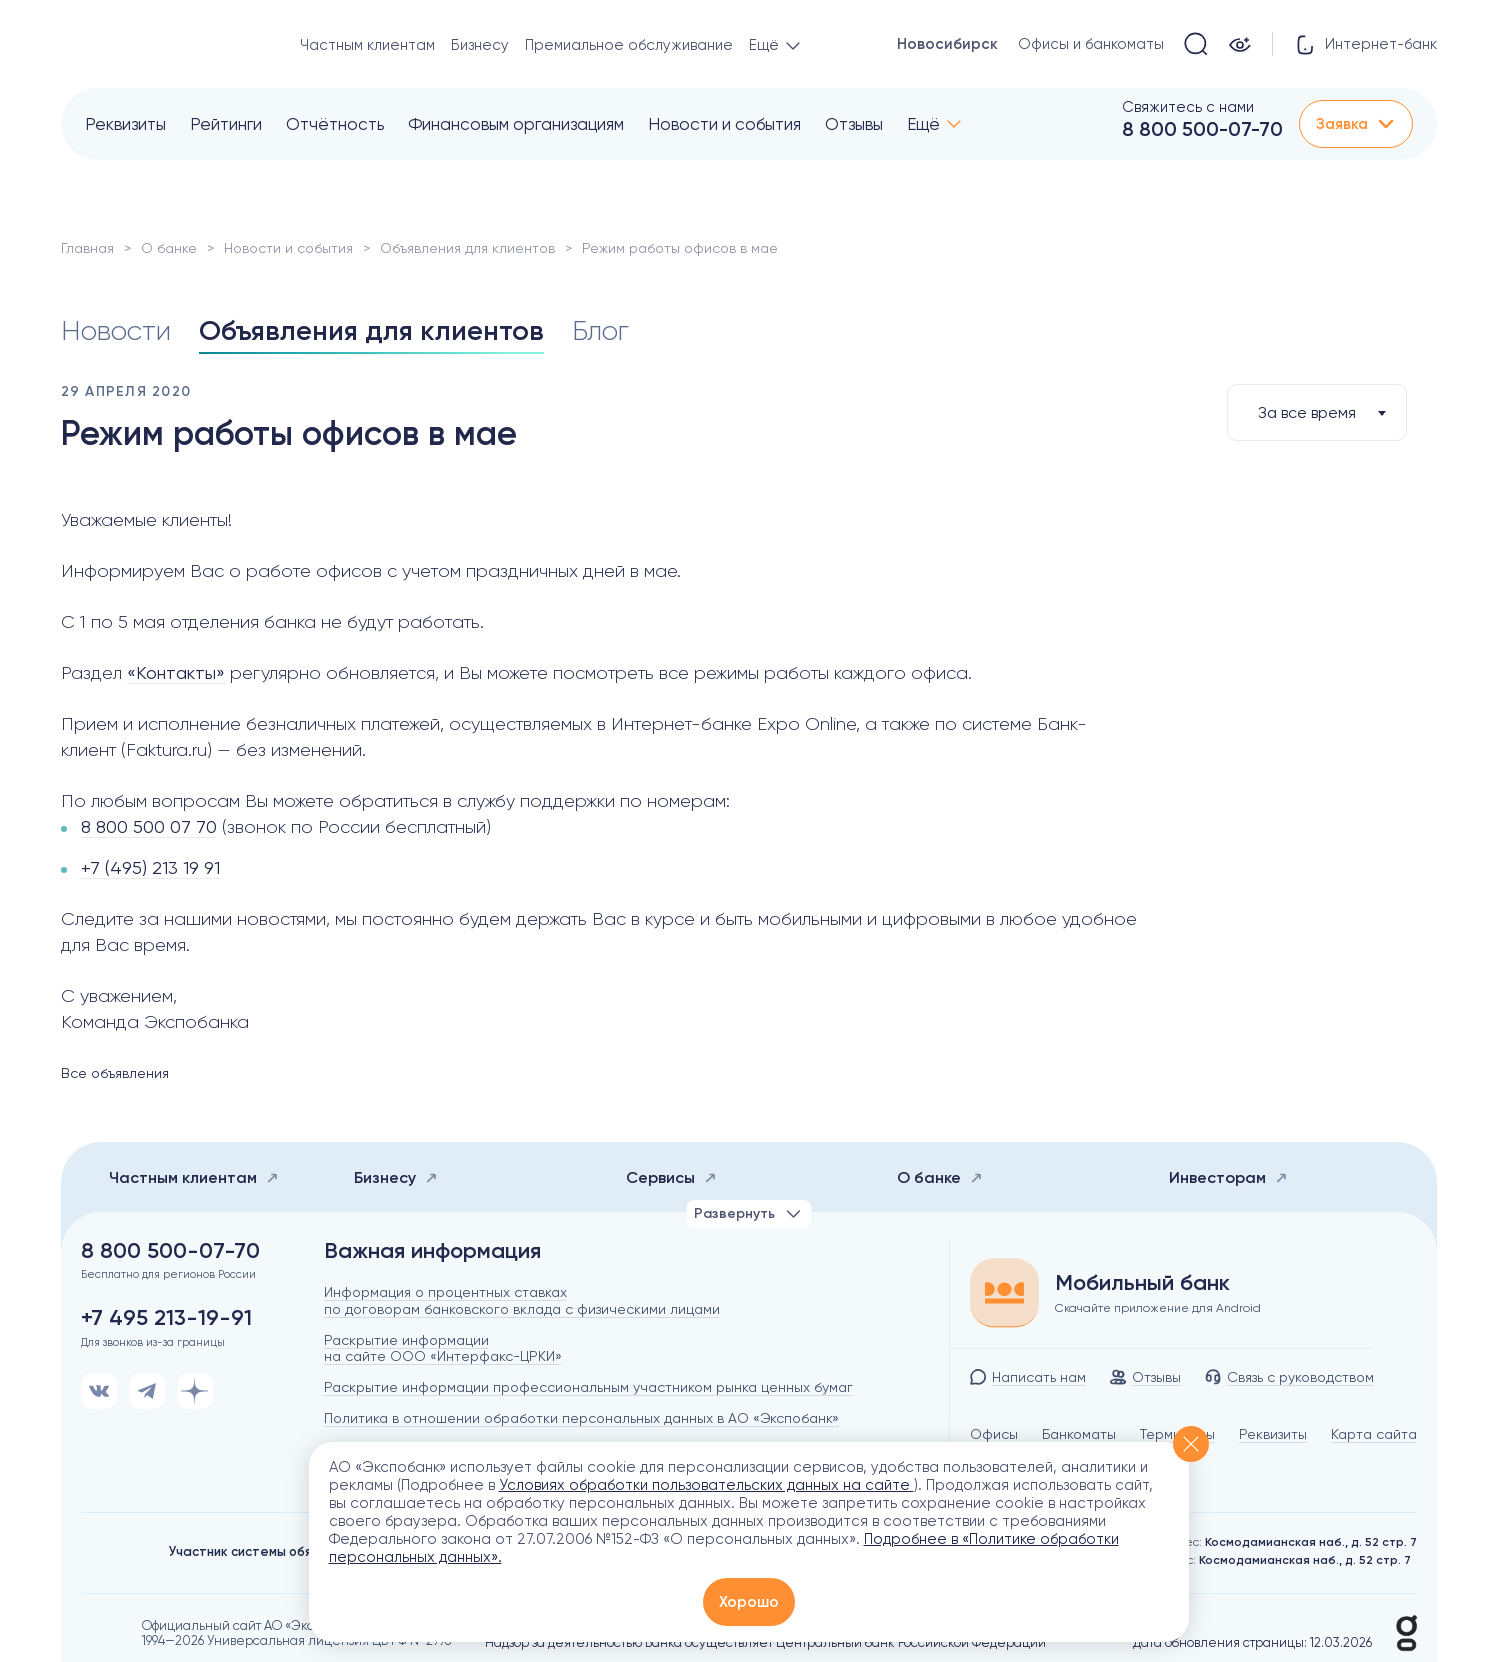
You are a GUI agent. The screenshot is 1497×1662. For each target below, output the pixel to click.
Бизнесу (480, 45)
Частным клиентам (367, 45)
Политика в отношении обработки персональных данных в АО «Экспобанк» (581, 1418)
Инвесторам (1228, 1177)
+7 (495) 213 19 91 (150, 867)
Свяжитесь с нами (1188, 107)
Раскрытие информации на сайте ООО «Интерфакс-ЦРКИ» (443, 1348)
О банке (169, 248)
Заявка (1356, 124)
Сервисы (671, 1177)
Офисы (994, 1434)
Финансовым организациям (516, 124)
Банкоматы (1079, 1434)
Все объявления (115, 1073)
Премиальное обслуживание (629, 45)
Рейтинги (226, 124)
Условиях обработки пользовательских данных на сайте (706, 1485)
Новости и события (724, 124)
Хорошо (749, 1602)
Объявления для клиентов (467, 248)
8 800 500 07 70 (149, 826)
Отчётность (335, 124)
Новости (116, 330)
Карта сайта (1374, 1434)
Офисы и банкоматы (1091, 44)
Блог (600, 330)
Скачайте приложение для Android (1158, 1308)
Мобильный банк (1142, 1283)
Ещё (923, 124)
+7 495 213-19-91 (166, 1318)
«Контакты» (176, 672)
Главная (87, 248)
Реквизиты (125, 124)
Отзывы (854, 124)
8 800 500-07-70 (1202, 129)
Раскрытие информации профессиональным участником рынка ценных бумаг (588, 1387)
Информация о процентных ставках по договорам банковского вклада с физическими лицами (522, 1300)
